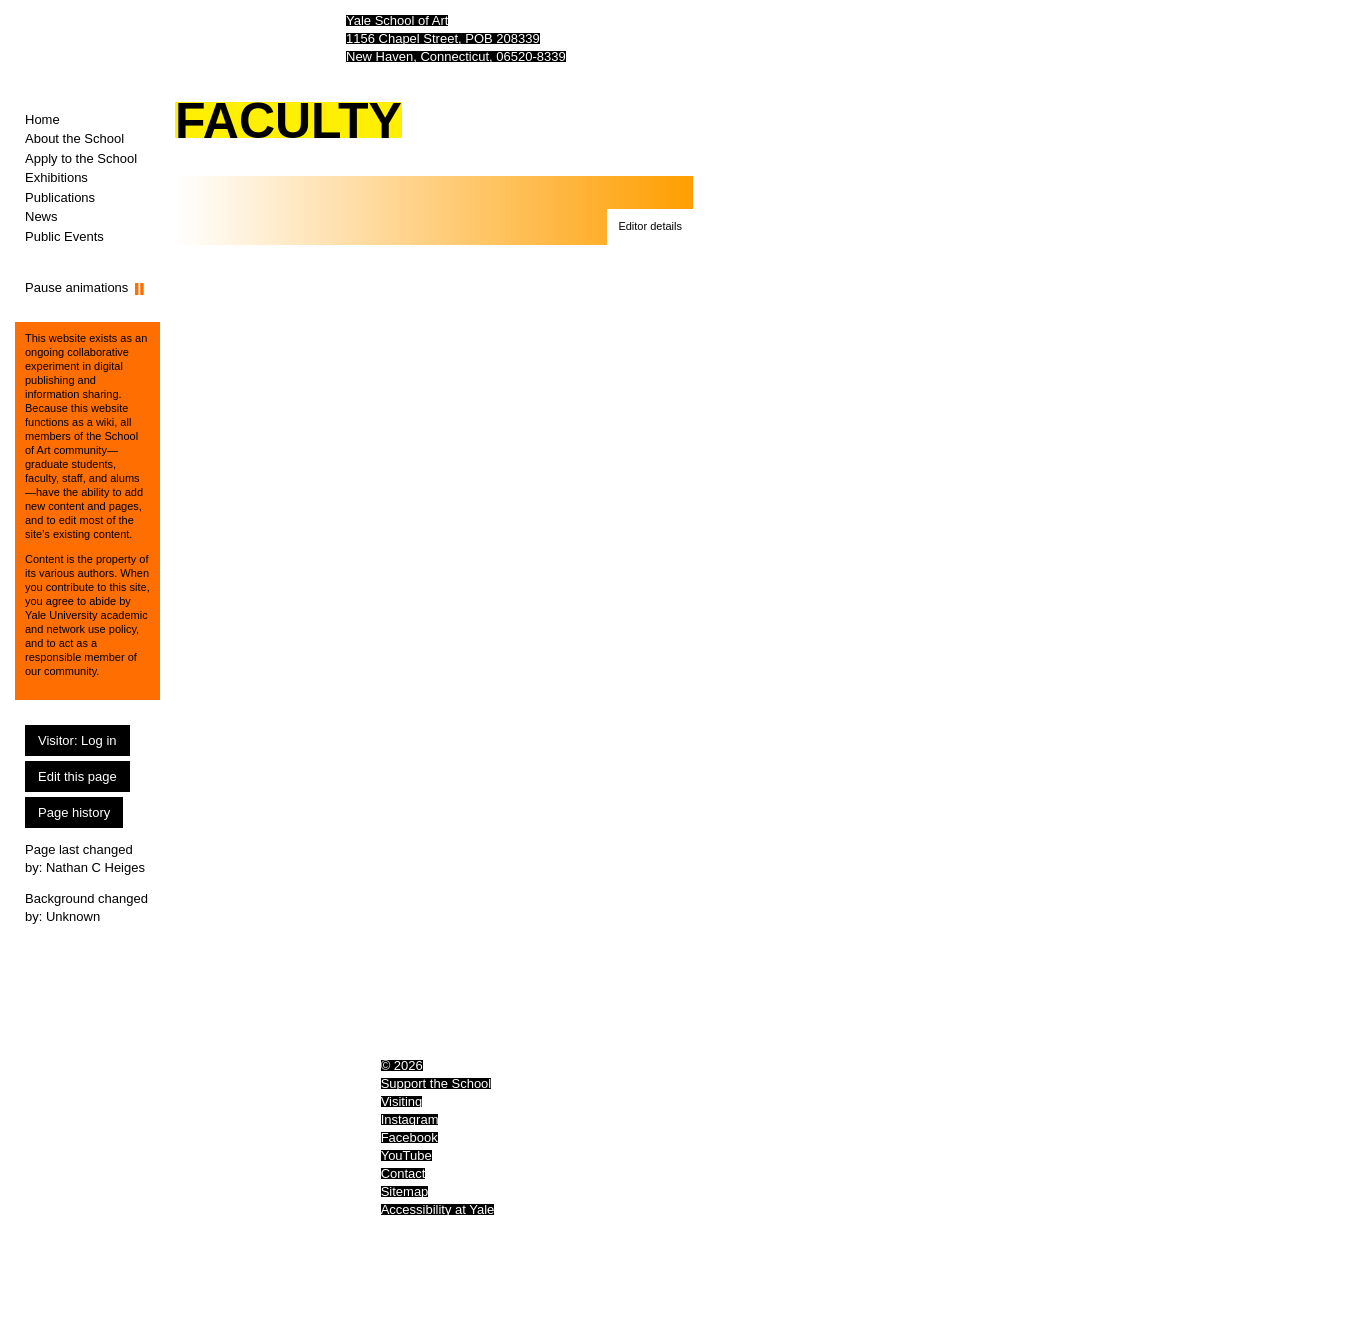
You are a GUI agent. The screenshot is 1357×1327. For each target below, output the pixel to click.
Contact (403, 1173)
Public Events (64, 236)
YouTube (406, 1155)
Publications (60, 197)
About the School (74, 138)
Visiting (402, 1101)
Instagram (410, 1119)
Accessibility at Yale (438, 1209)
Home (42, 119)
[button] (650, 227)
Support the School (436, 1083)
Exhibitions (56, 177)
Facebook (409, 1137)
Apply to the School (81, 158)
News (41, 216)
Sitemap (405, 1191)
